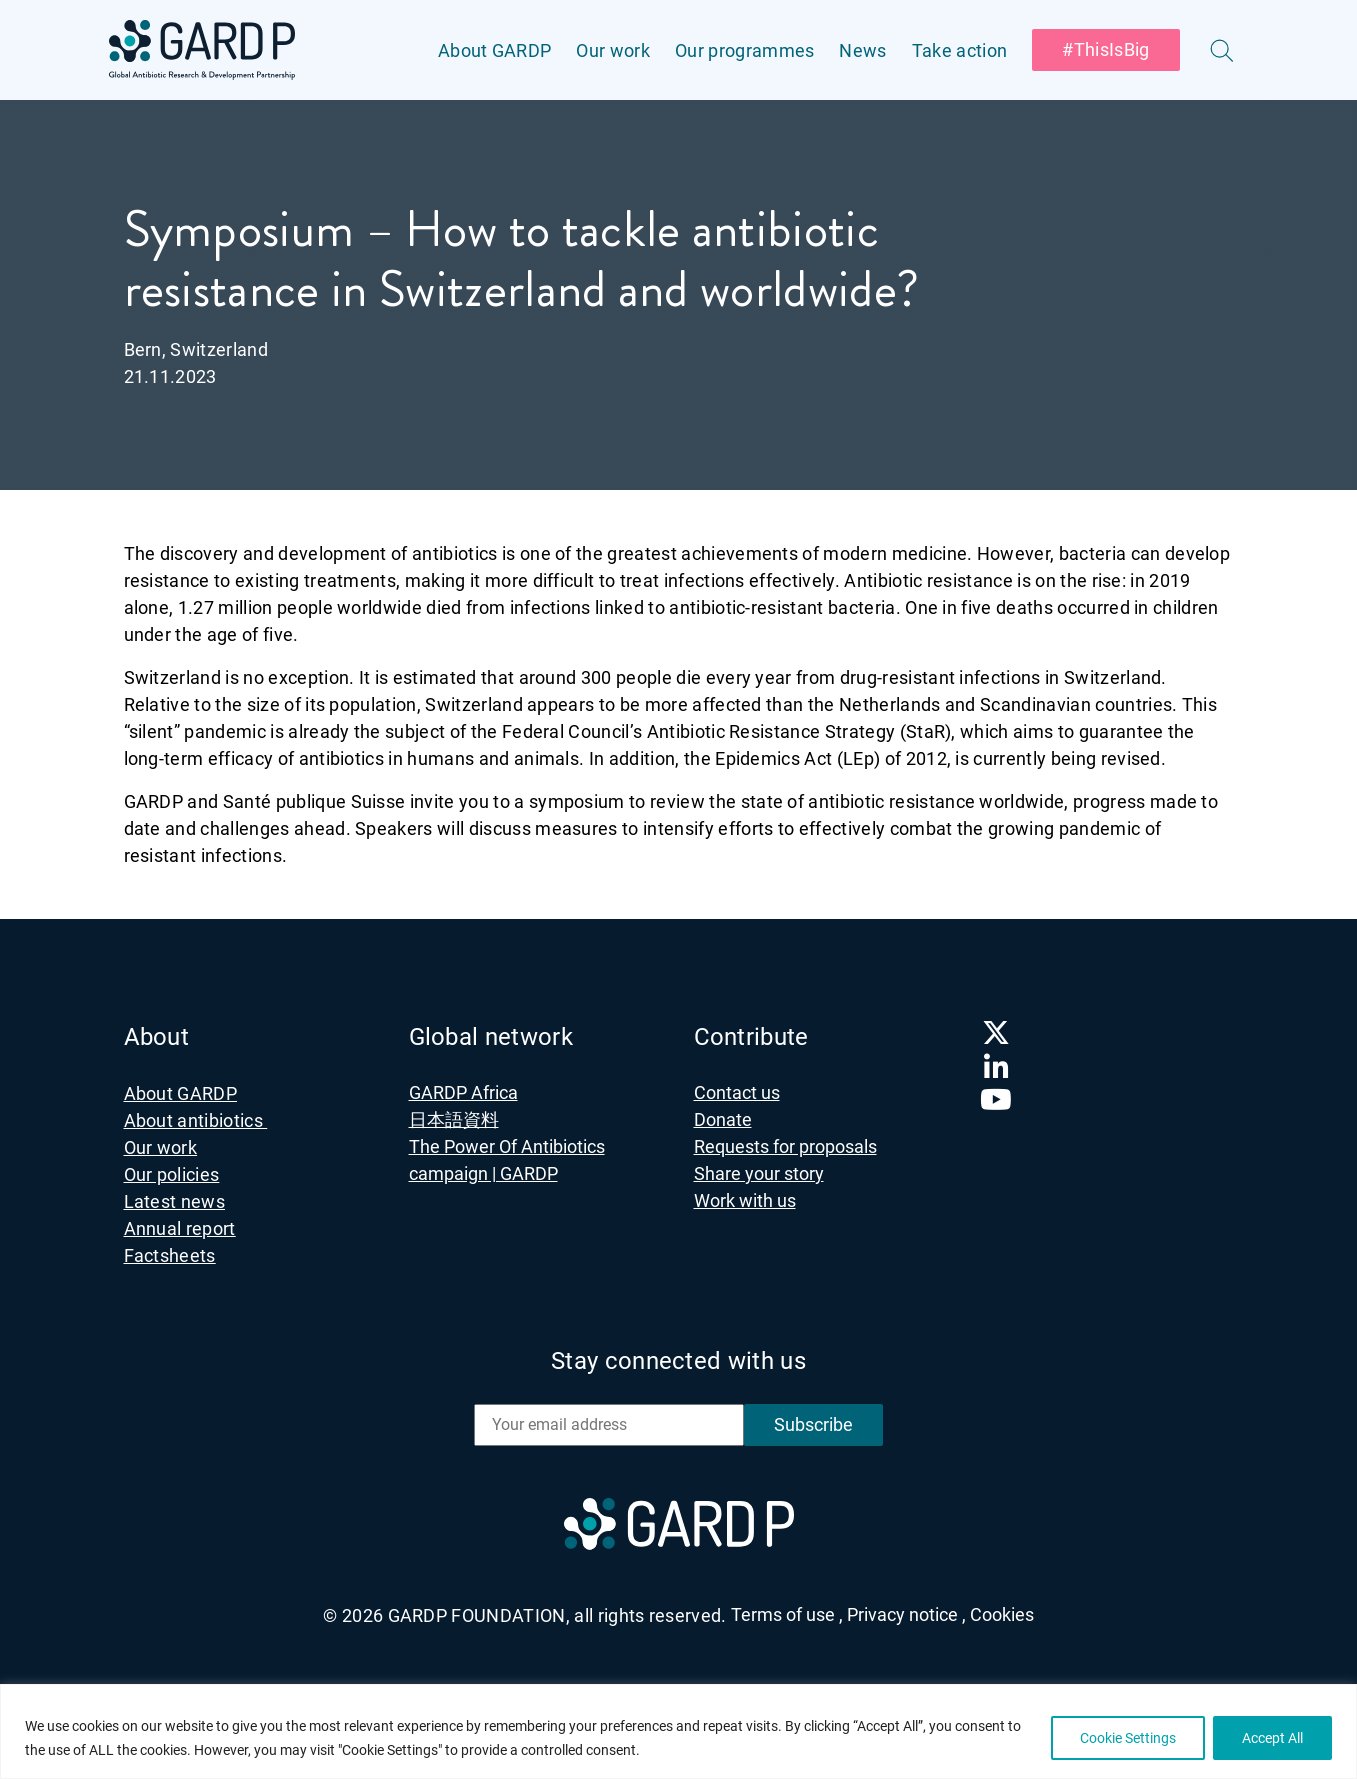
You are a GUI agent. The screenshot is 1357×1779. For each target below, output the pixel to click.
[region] (678, 1731)
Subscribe (813, 1424)
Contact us (737, 1092)
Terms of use (787, 1614)
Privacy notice (906, 1614)
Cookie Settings (1128, 1738)
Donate (723, 1119)
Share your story (759, 1173)
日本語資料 (454, 1119)
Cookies (1002, 1614)
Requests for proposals (785, 1146)
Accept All (1272, 1738)
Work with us (745, 1200)
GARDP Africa (463, 1092)
